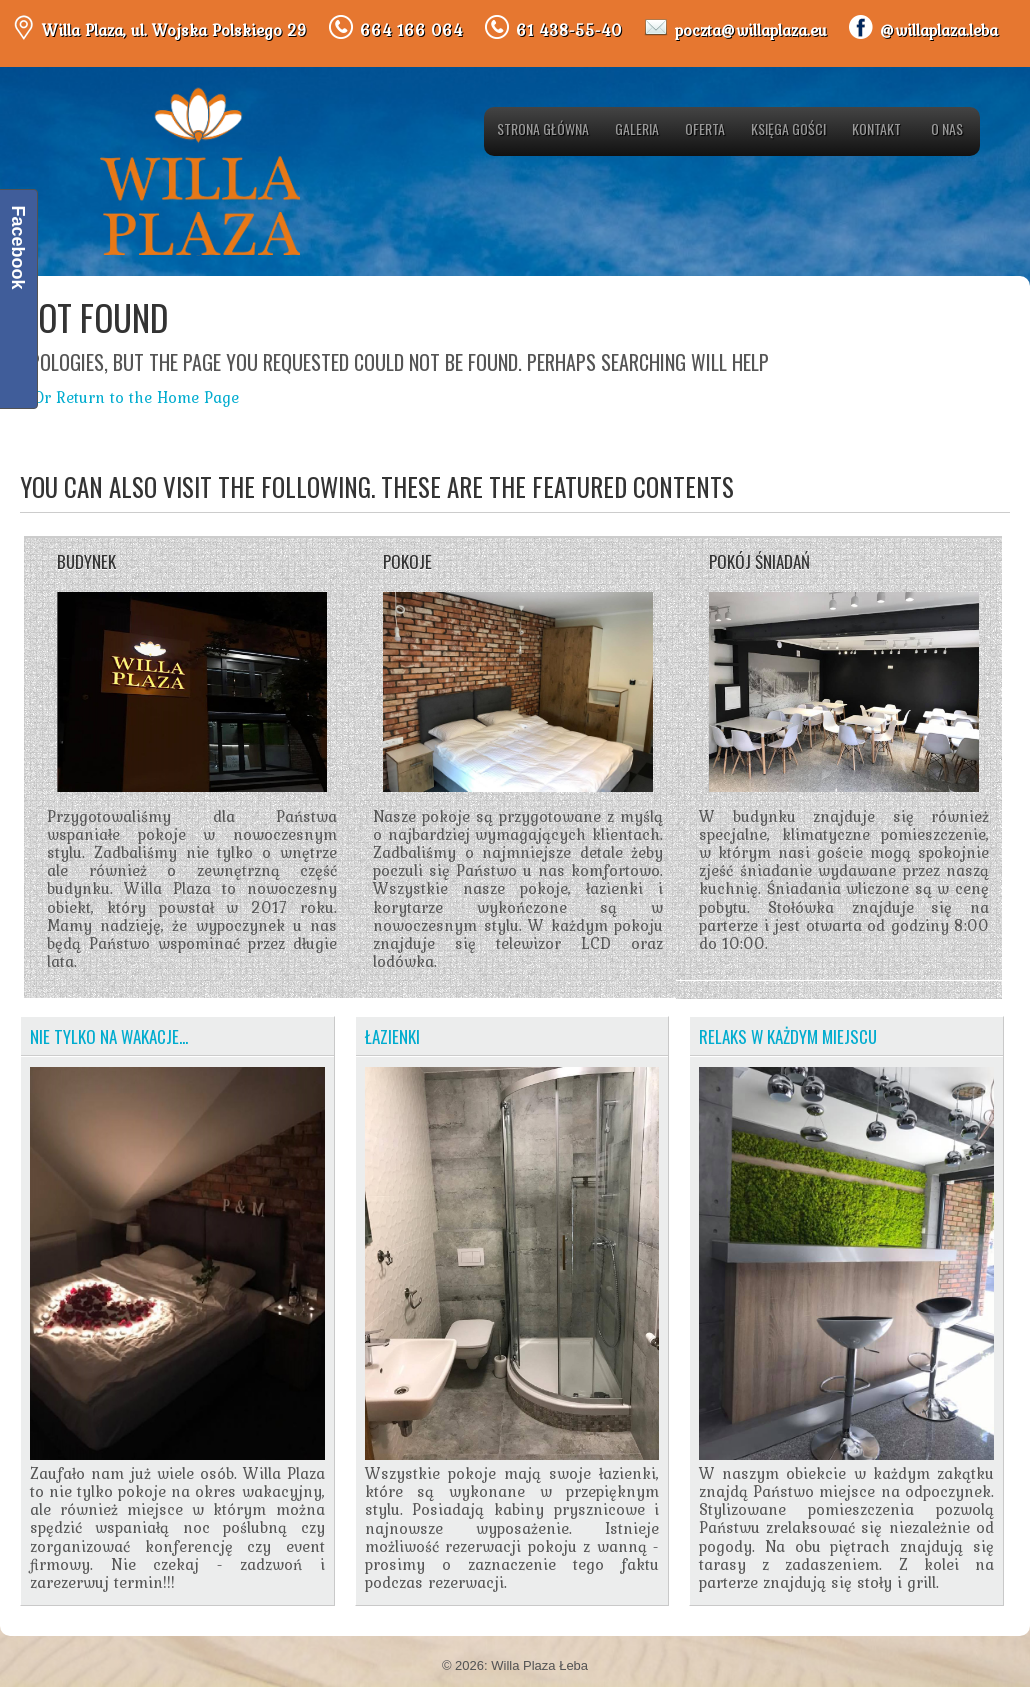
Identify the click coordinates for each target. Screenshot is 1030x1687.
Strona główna (543, 128)
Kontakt (876, 128)
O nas (947, 128)
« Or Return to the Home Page (129, 397)
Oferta (705, 128)
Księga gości (788, 128)
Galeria (637, 128)
